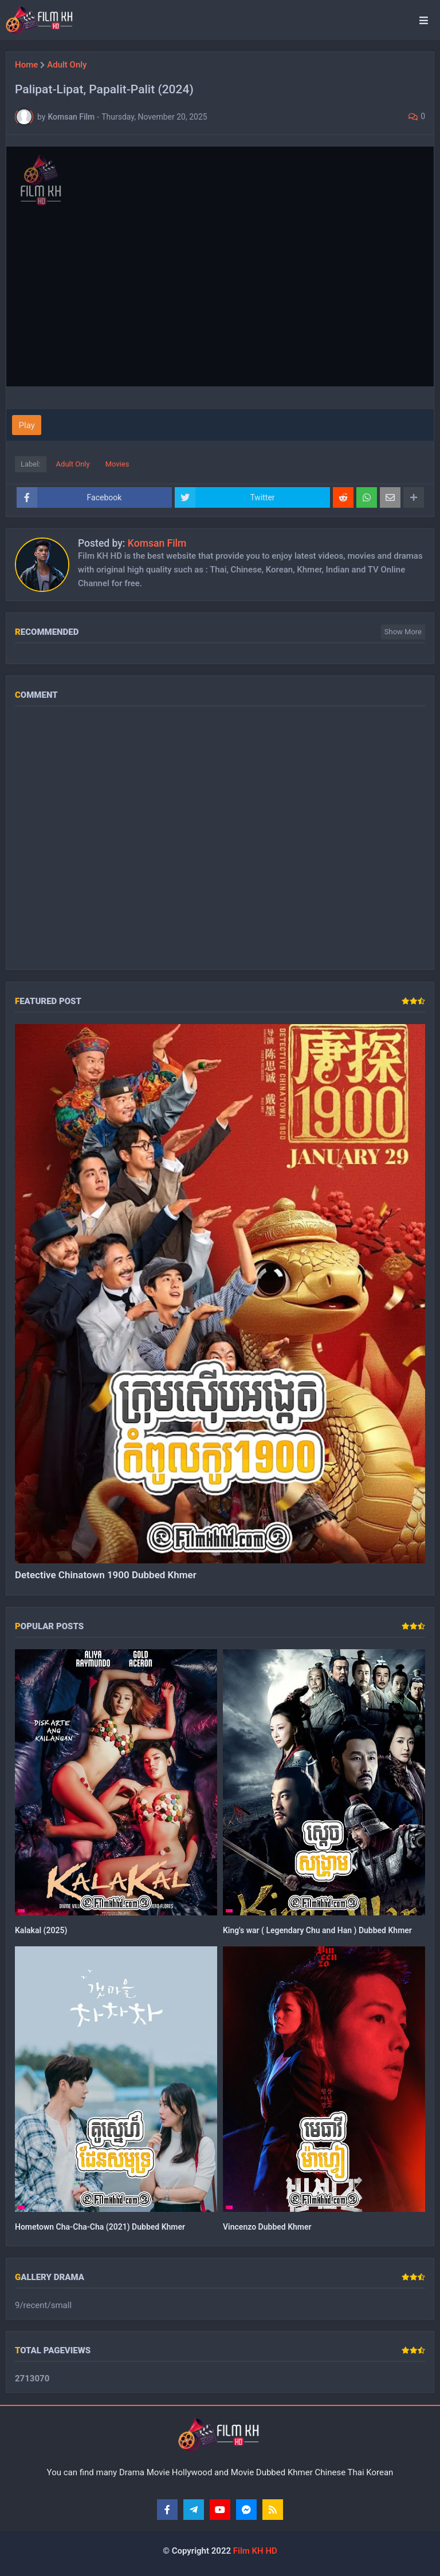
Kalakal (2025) (41, 1930)
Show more (403, 631)
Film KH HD (254, 2551)
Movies (117, 464)
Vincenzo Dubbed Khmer (267, 2226)
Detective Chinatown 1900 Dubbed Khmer (106, 1575)
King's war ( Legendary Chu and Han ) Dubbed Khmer (317, 1930)
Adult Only (67, 65)
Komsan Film (157, 543)
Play (27, 425)
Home (26, 65)
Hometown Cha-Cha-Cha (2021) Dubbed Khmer (100, 2226)
